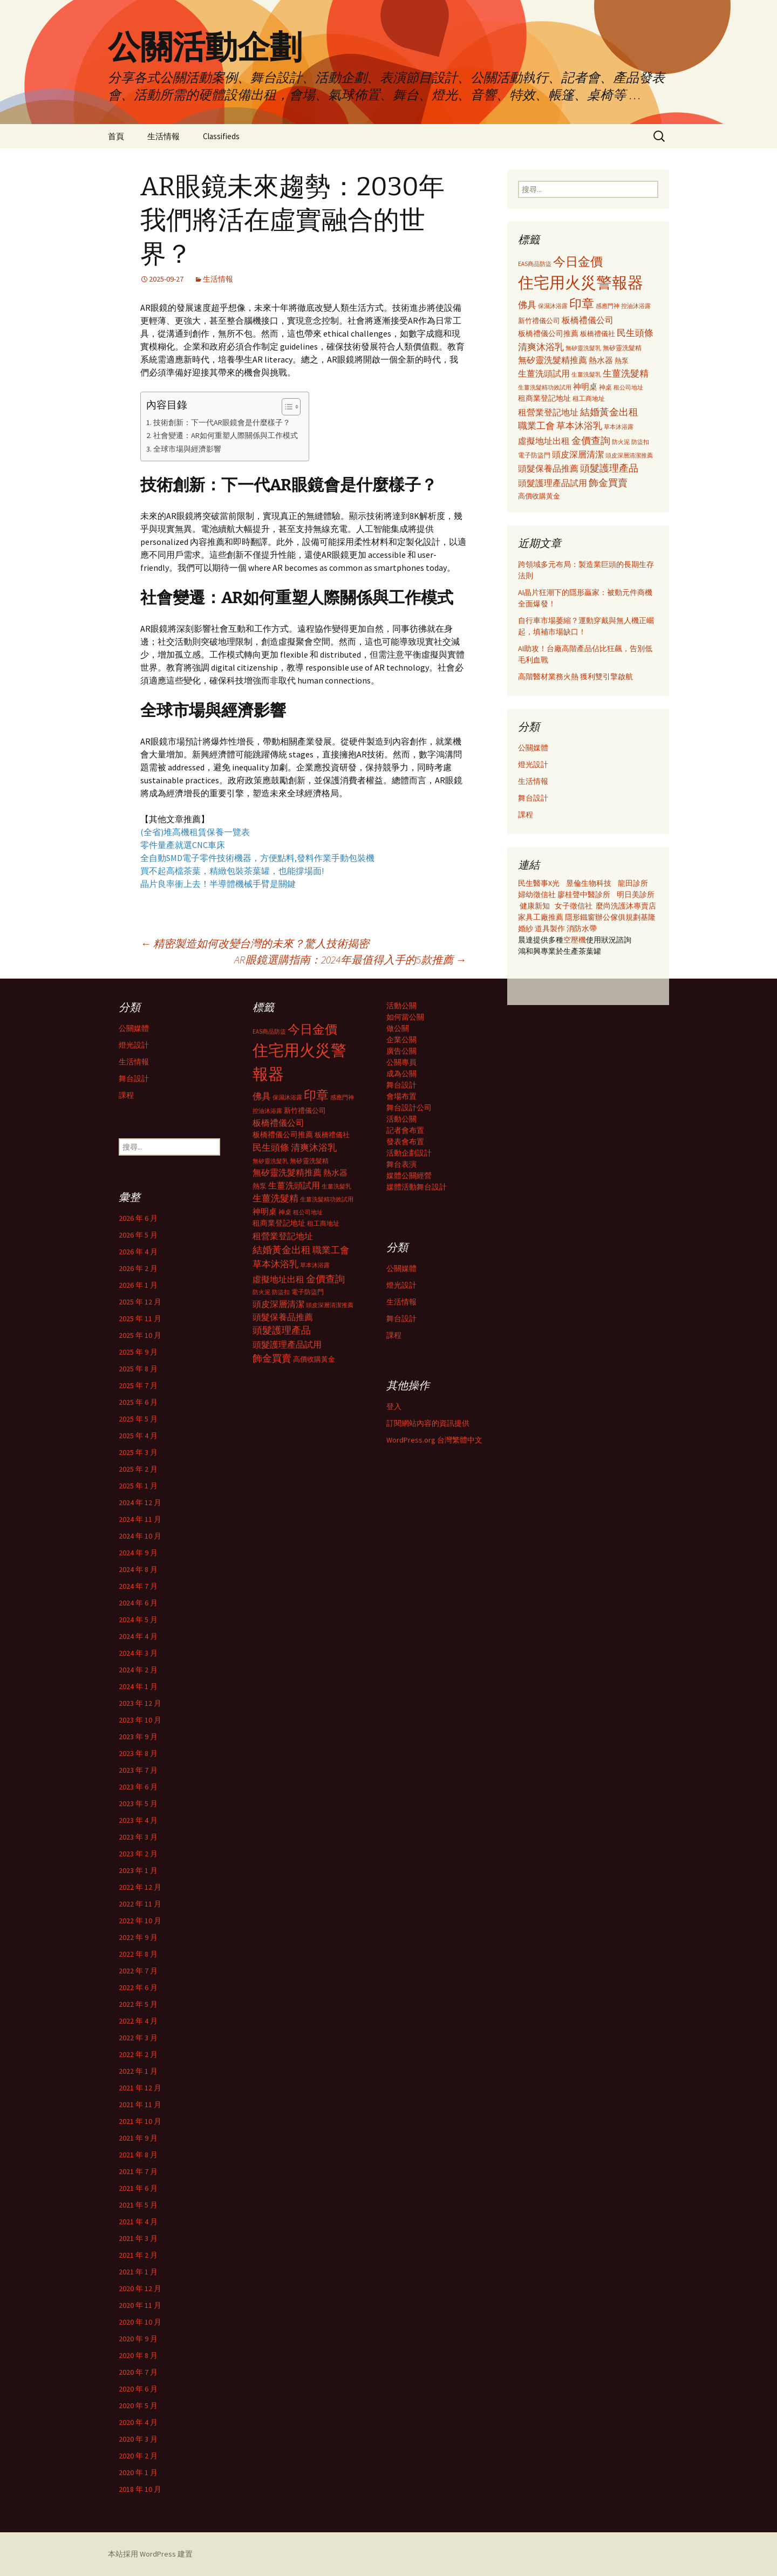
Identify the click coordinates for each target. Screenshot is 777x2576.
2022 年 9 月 (138, 1937)
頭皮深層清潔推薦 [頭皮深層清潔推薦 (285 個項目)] (629, 455)
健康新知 (535, 906)
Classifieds (221, 136)
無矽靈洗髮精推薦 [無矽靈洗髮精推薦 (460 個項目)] (552, 360)
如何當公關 (405, 1017)
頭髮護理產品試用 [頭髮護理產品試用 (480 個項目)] (552, 482)
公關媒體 (533, 748)
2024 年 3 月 (138, 1653)
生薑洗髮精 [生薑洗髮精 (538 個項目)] (626, 373)
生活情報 (163, 136)
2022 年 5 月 (138, 2004)
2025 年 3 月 (138, 1452)
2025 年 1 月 (138, 1486)
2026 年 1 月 (138, 1285)
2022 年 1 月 (138, 2071)
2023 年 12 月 (140, 1703)
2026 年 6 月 (138, 1218)
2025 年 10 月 (140, 1335)
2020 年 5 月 (138, 2405)
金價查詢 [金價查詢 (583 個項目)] (590, 440)
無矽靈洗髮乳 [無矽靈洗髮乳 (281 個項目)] (583, 348)
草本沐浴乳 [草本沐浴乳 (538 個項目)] (579, 426)
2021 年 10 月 (140, 2121)
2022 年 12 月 (140, 1887)
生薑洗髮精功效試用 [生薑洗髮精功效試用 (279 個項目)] (544, 387)
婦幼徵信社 (537, 894)
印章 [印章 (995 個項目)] (581, 303)
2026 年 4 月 (138, 1251)
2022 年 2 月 (138, 2054)
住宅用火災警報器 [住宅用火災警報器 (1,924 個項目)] (580, 282)
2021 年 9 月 (138, 2138)
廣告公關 (401, 1051)
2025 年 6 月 (138, 1402)
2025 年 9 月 (138, 1352)
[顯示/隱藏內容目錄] (286, 407)
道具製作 (551, 928)
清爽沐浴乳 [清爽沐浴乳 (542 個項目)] (541, 347)
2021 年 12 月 (140, 2088)
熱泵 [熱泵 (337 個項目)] (622, 361)
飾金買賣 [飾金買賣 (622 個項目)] (608, 482)
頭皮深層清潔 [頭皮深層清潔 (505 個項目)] (578, 454)
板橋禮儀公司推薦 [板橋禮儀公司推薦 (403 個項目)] (548, 333)
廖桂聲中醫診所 (583, 894)
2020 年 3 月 (138, 2439)
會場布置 (401, 1096)
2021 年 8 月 (138, 2155)
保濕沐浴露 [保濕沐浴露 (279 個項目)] (553, 306)
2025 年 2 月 (138, 1469)
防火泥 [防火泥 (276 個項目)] (621, 442)
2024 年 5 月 (138, 1619)
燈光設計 (533, 764)
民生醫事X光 (539, 883)
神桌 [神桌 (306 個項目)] (605, 387)
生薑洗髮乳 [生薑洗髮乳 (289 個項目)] (586, 374)
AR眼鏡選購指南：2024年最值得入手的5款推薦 (350, 959)
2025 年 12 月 (140, 1302)
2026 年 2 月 (138, 1268)
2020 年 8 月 (138, 2355)
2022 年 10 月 (140, 1920)
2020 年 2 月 (138, 2456)
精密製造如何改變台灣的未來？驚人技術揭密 (254, 943)
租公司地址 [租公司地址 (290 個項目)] (628, 387)
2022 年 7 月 (138, 1971)
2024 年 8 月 (138, 1569)
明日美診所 (635, 894)
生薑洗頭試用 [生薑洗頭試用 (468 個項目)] (544, 373)
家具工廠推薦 (541, 917)
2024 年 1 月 (138, 1686)
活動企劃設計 (409, 1153)
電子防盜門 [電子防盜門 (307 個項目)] (534, 455)
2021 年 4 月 (138, 2221)
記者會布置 (405, 1130)
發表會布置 (405, 1141)
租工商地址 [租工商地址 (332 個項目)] (588, 398)
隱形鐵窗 (580, 917)
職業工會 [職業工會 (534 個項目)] (536, 426)
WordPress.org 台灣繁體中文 (434, 1440)
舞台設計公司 (409, 1107)
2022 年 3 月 (138, 2037)
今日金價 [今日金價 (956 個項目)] (578, 261)
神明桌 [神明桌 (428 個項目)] (585, 386)
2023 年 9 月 (138, 1736)
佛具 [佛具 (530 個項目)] (527, 305)
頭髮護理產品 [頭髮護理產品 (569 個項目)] (609, 468)
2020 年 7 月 (138, 2372)
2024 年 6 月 (138, 1603)
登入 (393, 1406)
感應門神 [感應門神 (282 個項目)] (607, 306)
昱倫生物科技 (588, 883)
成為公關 (401, 1073)
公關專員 (401, 1062)
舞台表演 (401, 1164)
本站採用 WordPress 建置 (150, 2554)
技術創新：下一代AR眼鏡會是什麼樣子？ (221, 422)
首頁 (116, 136)
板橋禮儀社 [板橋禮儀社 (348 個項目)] (597, 333)
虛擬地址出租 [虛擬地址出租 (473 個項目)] (544, 440)
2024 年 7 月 (138, 1586)
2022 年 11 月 (140, 1904)
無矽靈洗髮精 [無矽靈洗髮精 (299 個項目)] (622, 348)
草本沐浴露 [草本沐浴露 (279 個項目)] (618, 427)
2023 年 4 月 (138, 1820)
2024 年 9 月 (138, 1552)
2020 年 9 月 (138, 2338)
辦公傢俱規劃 (617, 917)
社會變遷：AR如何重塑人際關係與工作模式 (225, 435)
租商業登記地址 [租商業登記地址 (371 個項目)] (544, 398)
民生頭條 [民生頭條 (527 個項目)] (635, 333)
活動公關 (401, 1005)
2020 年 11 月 (140, 2305)
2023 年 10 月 (140, 1720)
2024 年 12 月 (140, 1502)
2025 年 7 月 (138, 1385)
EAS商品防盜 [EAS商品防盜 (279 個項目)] (534, 264)
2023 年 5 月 (138, 1803)
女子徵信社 (573, 906)
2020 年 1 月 (138, 2472)
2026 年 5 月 (138, 1235)
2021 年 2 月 (138, 2255)
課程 (525, 814)
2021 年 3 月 (138, 2238)
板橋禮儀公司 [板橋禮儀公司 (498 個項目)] (588, 320)
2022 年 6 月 (138, 1987)
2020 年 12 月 (140, 2288)
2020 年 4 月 (138, 2422)
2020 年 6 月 (138, 2389)
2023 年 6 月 (138, 1787)
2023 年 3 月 (138, 1837)
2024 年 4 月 (138, 1636)
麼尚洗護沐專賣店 (626, 906)
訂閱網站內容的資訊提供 (427, 1423)
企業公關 (401, 1039)
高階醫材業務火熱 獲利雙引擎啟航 (575, 676)
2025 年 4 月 (138, 1435)
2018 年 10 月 (140, 2489)
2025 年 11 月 (140, 1318)
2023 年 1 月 (138, 1870)
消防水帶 (582, 928)
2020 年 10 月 (140, 2322)
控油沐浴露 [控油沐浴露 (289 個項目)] (636, 306)
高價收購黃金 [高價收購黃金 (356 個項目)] (539, 496)
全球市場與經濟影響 (187, 449)
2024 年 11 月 (140, 1519)
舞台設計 (533, 798)
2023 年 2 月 (138, 1853)
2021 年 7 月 (138, 2171)
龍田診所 (633, 883)
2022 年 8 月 (138, 1954)
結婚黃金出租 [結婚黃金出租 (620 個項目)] (609, 412)
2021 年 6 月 (138, 2188)
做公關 (397, 1028)
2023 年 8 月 (138, 1753)
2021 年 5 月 (138, 2205)
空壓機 (574, 940)
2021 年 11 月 (140, 2104)
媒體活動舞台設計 (416, 1187)
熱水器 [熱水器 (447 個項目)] (601, 360)
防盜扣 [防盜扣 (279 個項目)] (640, 442)
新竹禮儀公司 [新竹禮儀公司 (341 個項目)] (539, 321)
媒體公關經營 (409, 1175)
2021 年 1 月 (138, 2272)
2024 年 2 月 (138, 1670)
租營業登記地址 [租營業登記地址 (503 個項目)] (548, 412)
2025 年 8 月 (138, 1369)
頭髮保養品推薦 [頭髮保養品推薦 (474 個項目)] (548, 468)
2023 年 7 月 (138, 1770)
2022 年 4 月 (138, 2021)
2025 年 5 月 (138, 1419)
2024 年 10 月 (140, 1536)
